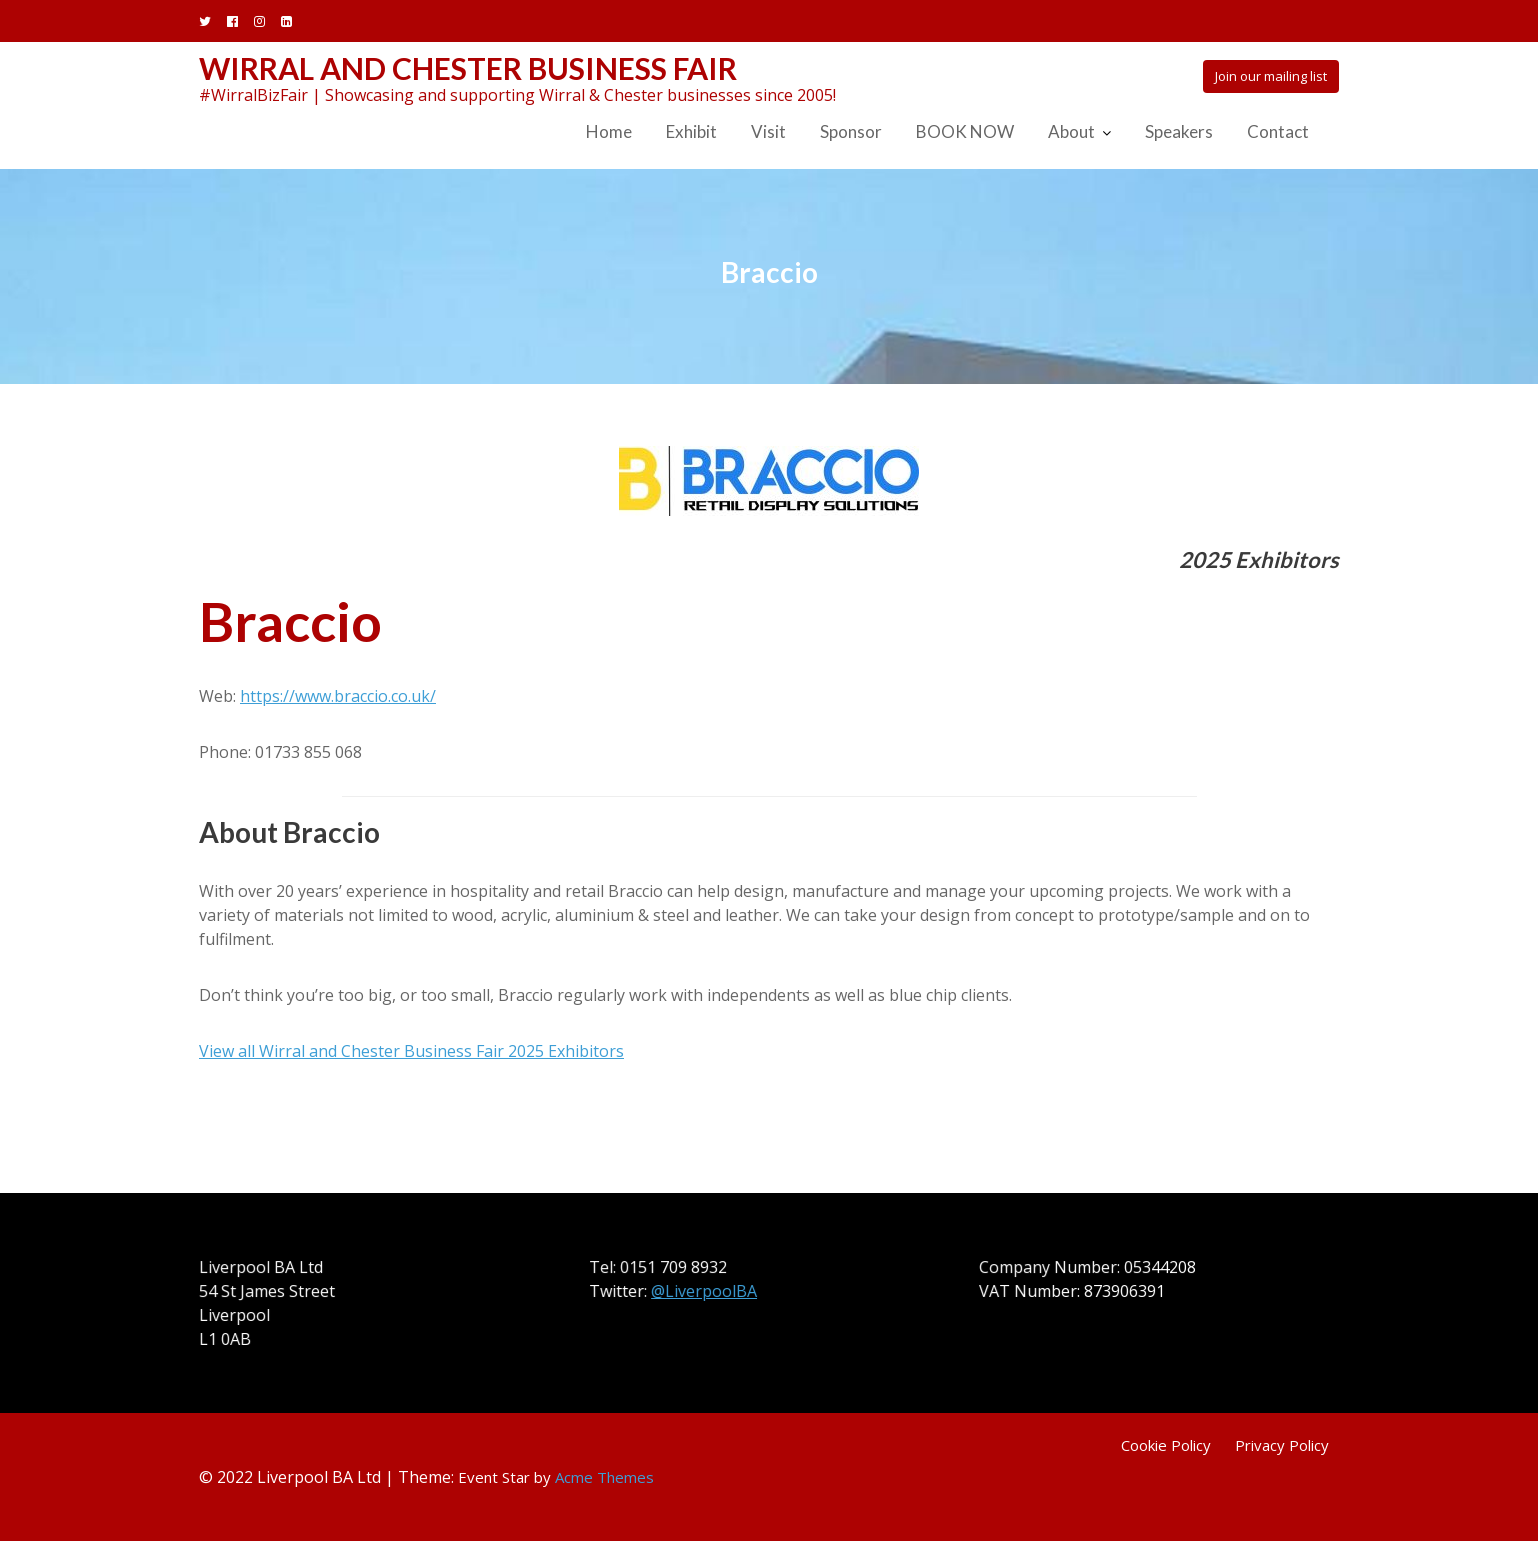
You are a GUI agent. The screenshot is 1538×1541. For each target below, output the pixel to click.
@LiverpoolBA (704, 1291)
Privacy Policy (1282, 1445)
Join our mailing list (1271, 76)
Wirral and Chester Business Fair (468, 68)
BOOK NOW (965, 131)
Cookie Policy (1166, 1445)
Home (609, 131)
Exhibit (691, 131)
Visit (768, 131)
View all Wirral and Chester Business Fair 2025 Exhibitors (411, 1051)
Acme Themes (604, 1477)
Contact (1278, 131)
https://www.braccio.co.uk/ (338, 696)
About (1071, 131)
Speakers (1179, 131)
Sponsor (851, 131)
